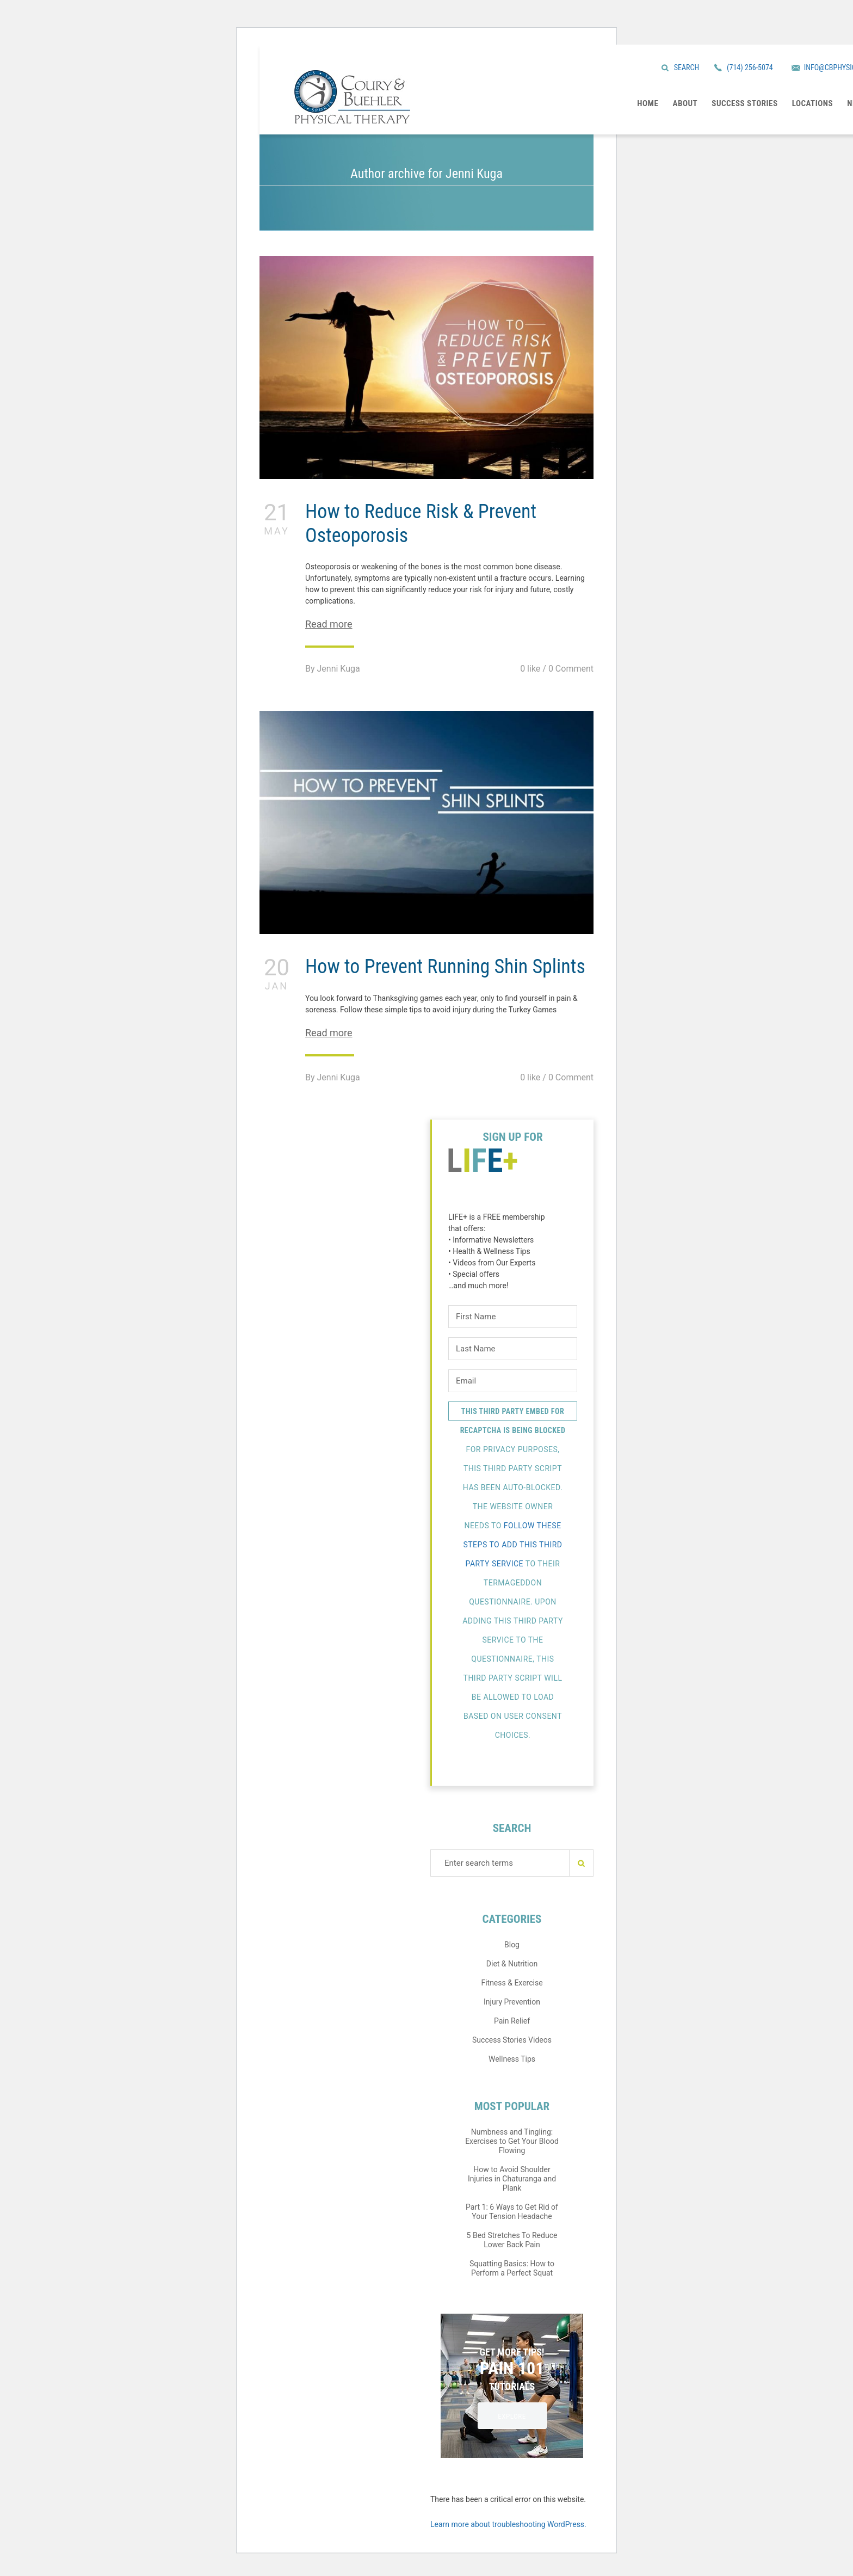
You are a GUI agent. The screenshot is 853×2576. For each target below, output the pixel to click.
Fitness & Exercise (511, 1982)
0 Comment (571, 668)
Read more (329, 624)
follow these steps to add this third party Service (512, 1544)
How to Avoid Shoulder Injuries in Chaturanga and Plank (512, 2178)
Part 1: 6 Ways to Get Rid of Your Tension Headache (512, 2212)
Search (686, 67)
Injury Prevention (512, 2001)
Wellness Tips (512, 2059)
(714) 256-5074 (750, 67)
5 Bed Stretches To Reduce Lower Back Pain (512, 2240)
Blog (512, 1944)
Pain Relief (512, 2020)
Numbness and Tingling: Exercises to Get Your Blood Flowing (512, 2141)
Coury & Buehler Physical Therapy (352, 97)
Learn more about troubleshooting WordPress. (508, 2524)
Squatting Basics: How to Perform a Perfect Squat (511, 2268)
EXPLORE (512, 2416)
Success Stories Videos (512, 2040)
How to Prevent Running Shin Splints (445, 966)
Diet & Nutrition (511, 1963)
